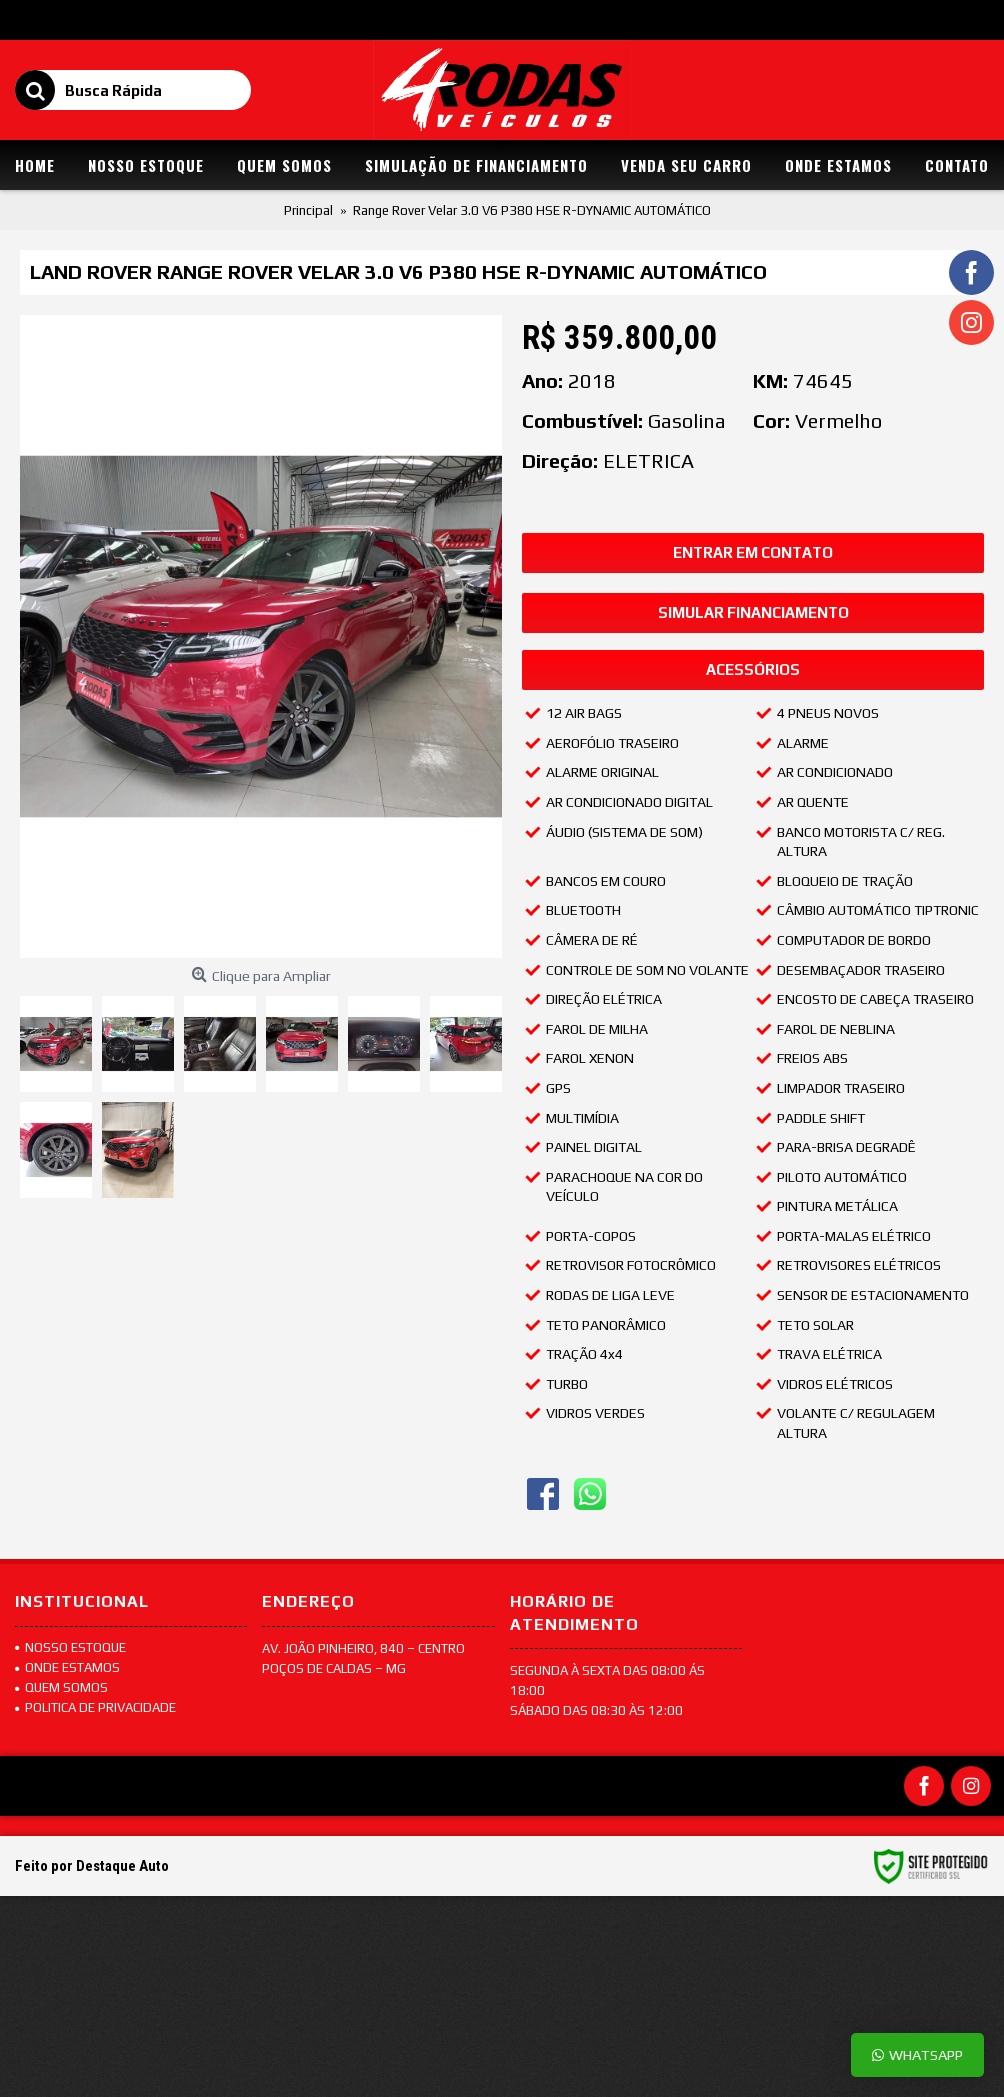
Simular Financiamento (753, 612)
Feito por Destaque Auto (92, 1866)
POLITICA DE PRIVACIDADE (95, 1707)
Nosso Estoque (70, 1647)
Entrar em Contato (753, 552)
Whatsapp (917, 2054)
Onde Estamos (67, 1667)
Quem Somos (61, 1687)
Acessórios (753, 669)
